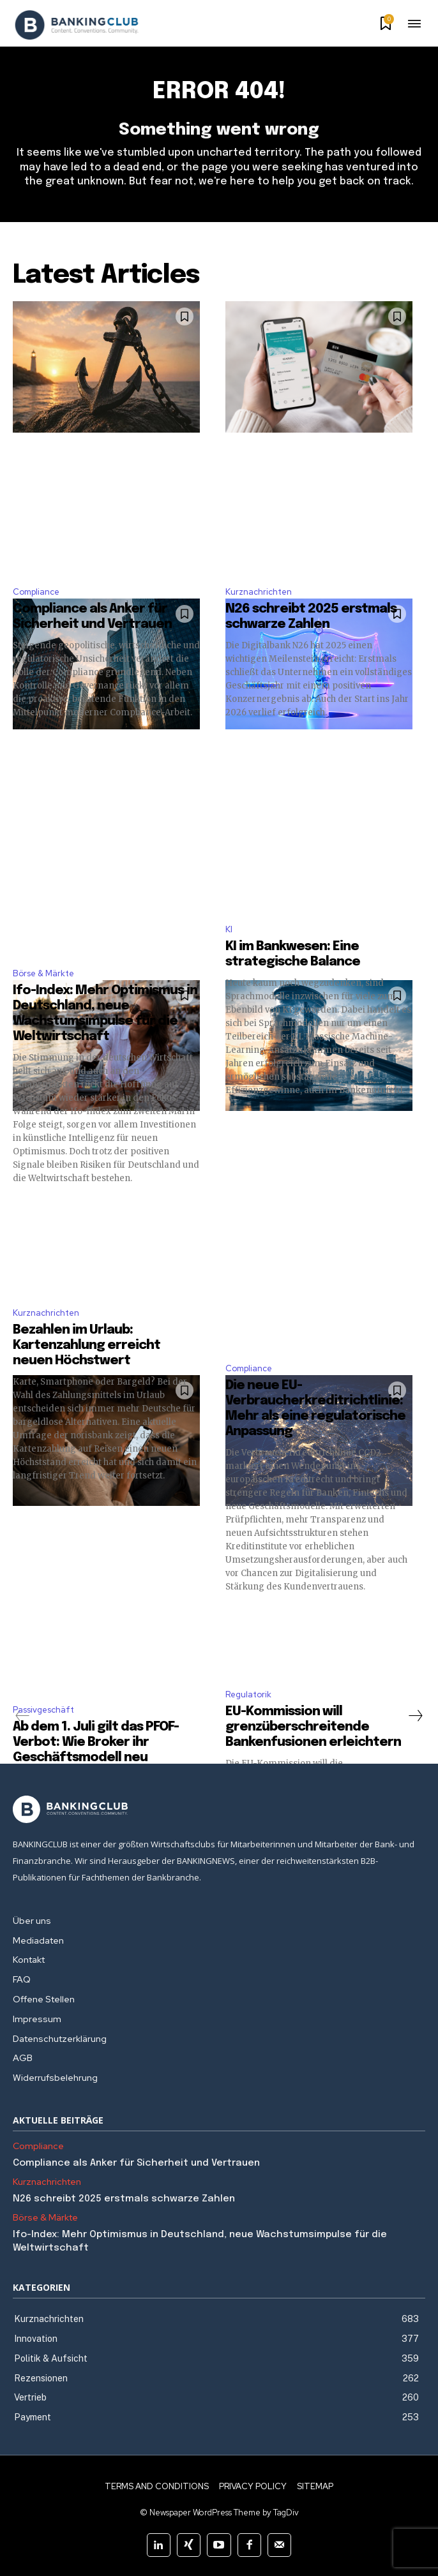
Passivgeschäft (43, 1709)
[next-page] (415, 1715)
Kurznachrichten (258, 591)
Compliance (36, 591)
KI (228, 929)
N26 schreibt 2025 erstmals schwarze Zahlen (124, 2199)
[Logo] (76, 25)
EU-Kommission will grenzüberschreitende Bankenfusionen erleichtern (313, 1727)
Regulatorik (248, 1694)
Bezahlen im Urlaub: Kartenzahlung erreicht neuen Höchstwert (86, 1345)
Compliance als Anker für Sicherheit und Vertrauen (137, 2163)
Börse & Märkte (43, 973)
